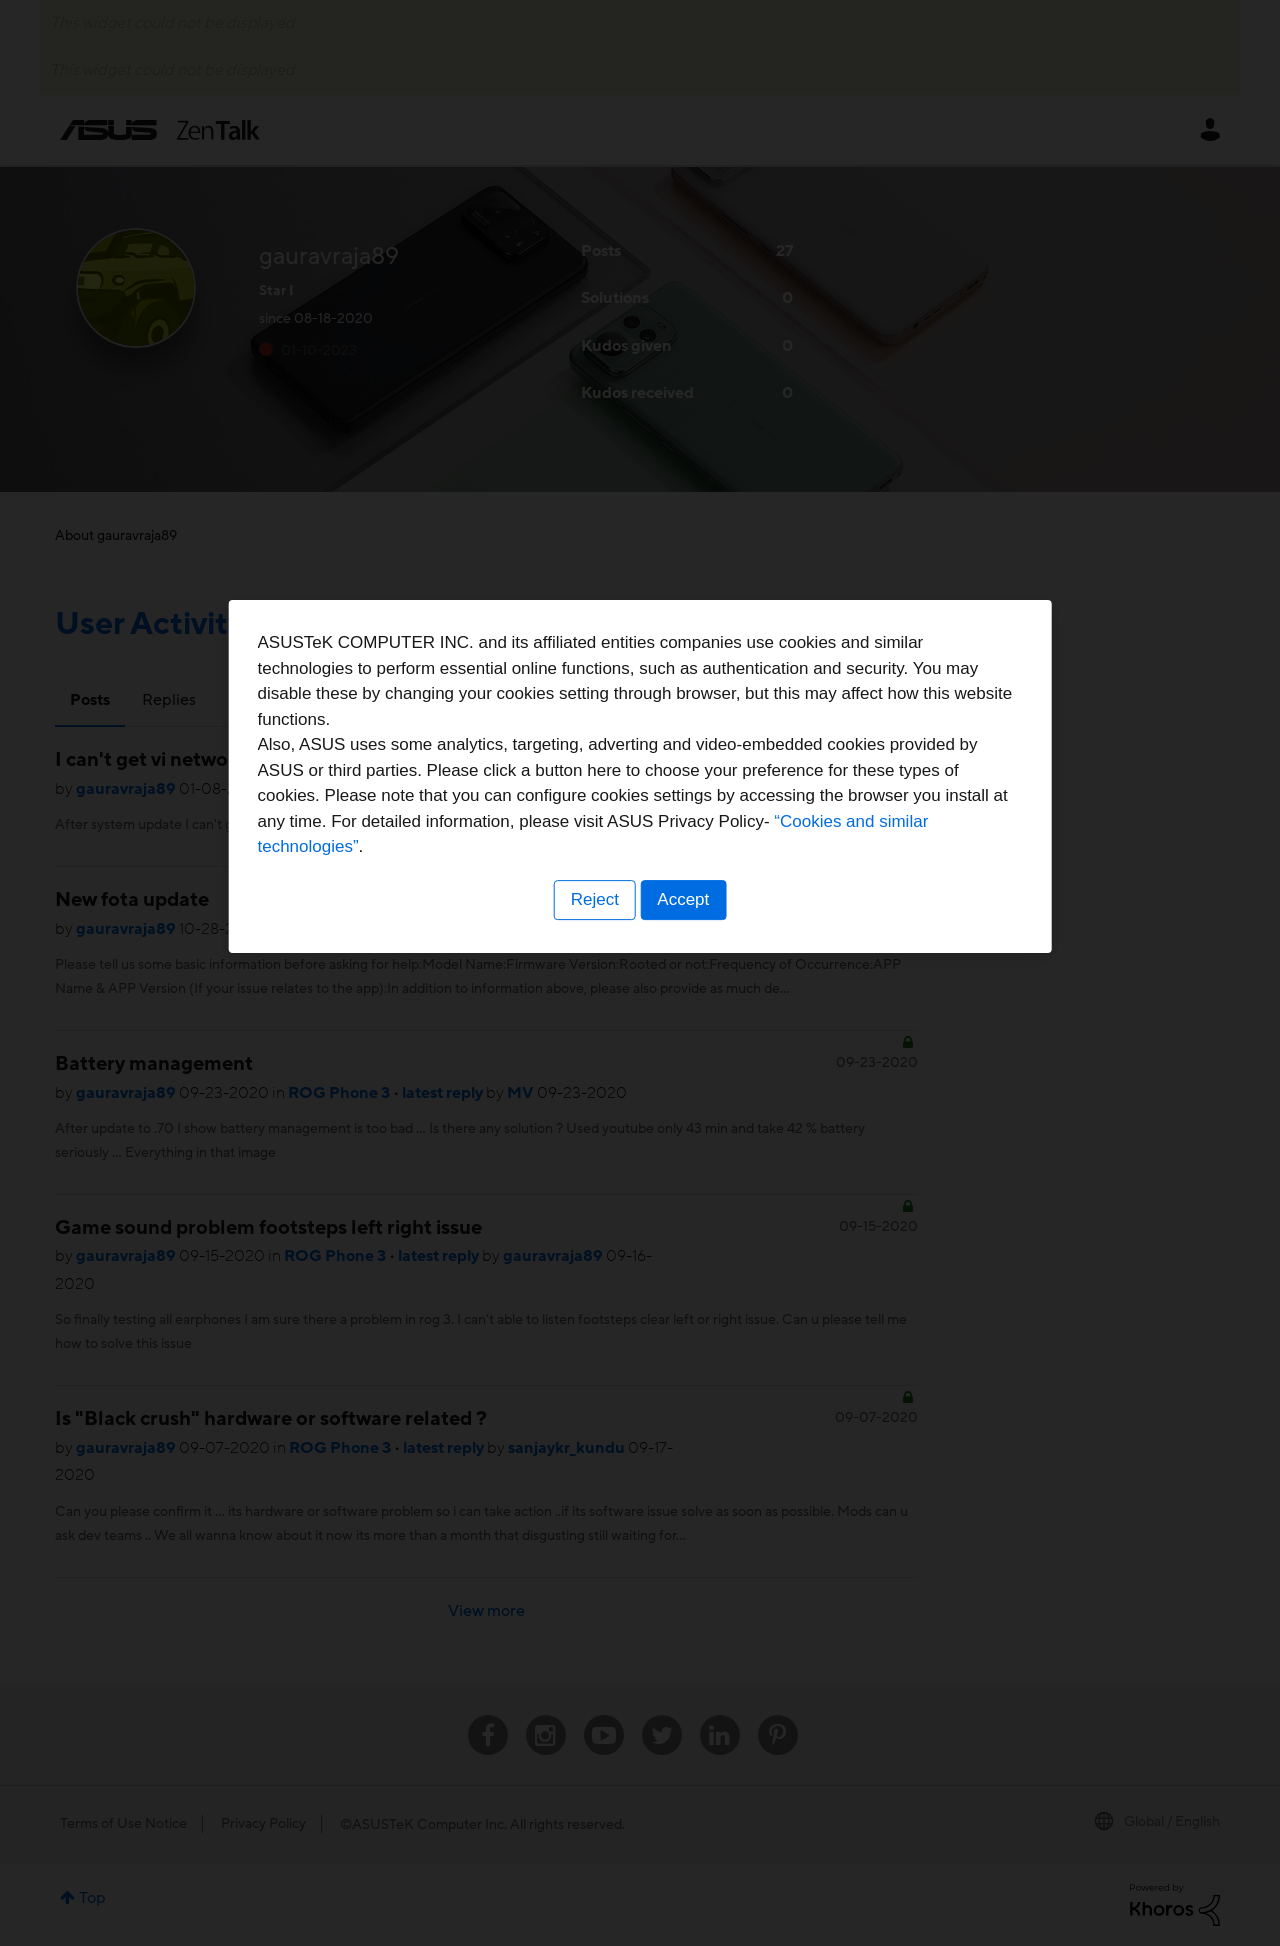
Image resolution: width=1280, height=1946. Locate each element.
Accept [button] (685, 1097)
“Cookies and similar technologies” (701, 1044)
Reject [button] (593, 1097)
